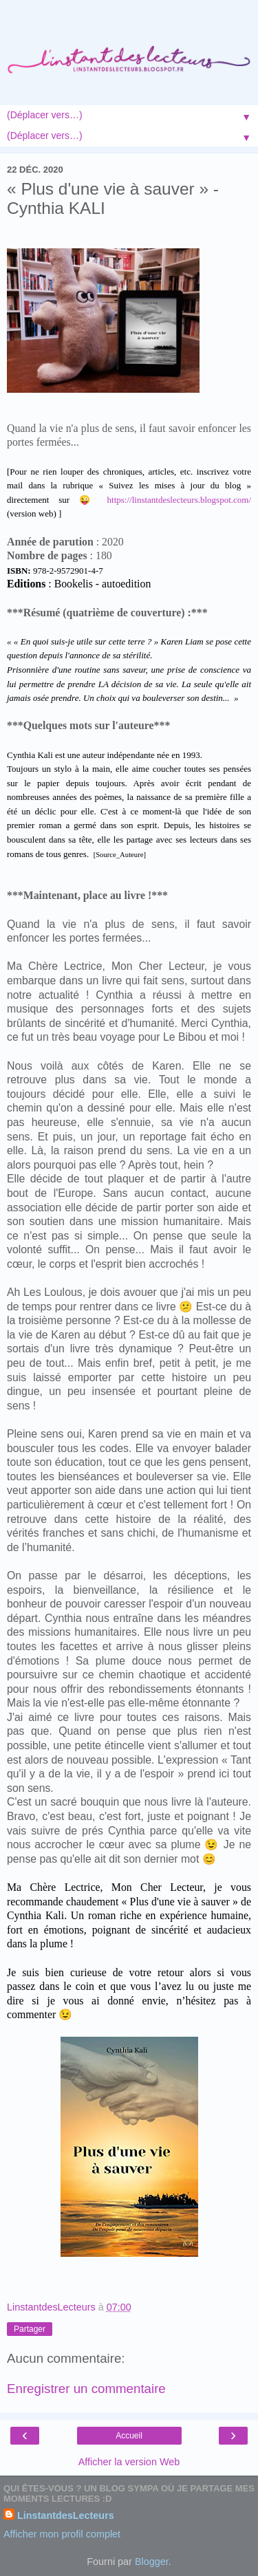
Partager (29, 2329)
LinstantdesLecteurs (65, 2515)
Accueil (129, 2435)
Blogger (152, 2561)
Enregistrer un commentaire (86, 2388)
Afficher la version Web (129, 2461)
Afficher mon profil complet (61, 2534)
